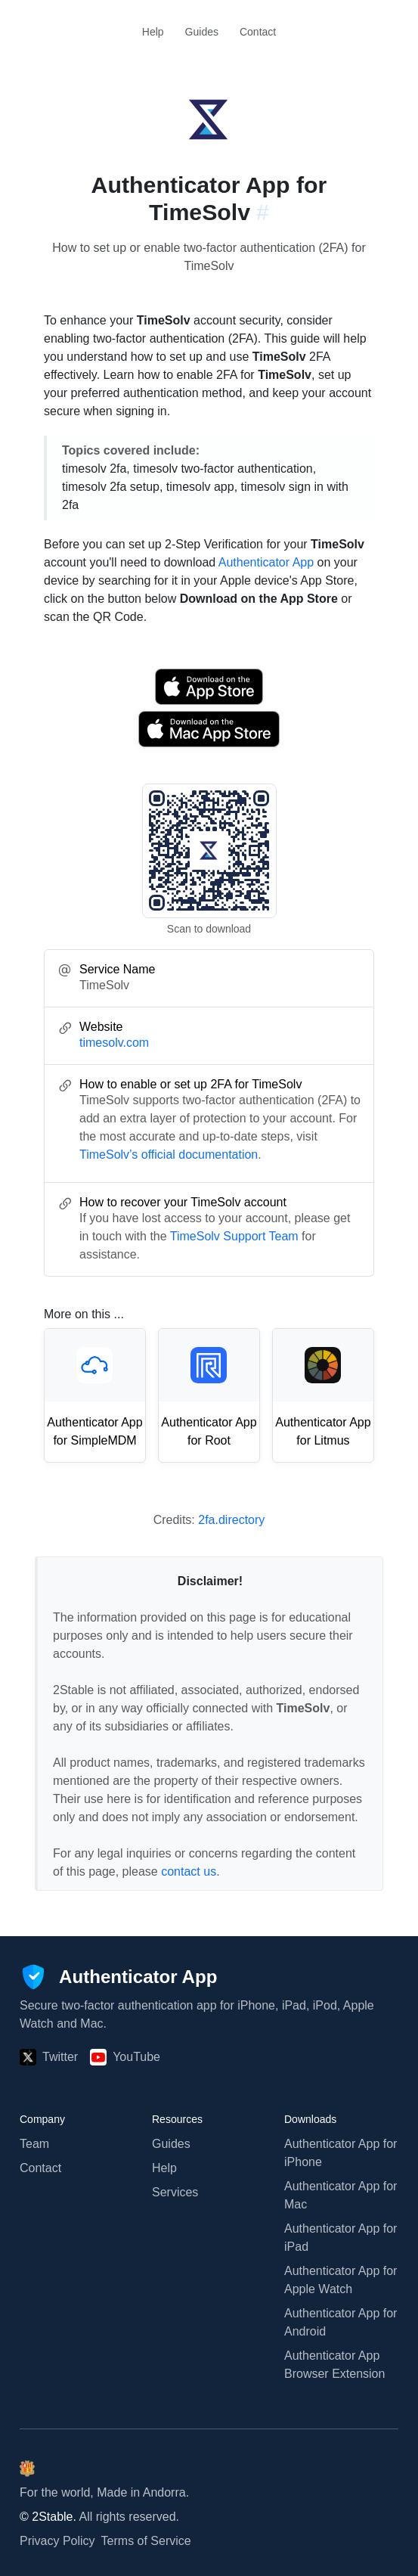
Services (175, 2192)
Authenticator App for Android (340, 2322)
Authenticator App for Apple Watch (340, 2279)
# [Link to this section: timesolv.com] (262, 212)
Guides (201, 32)
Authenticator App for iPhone (340, 2152)
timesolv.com (114, 1042)
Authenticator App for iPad (340, 2237)
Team (34, 2143)
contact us (188, 1871)
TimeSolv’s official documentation (168, 1154)
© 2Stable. (48, 2516)
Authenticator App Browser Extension (334, 2364)
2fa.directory (231, 1519)
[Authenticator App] (118, 1977)
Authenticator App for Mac (340, 2195)
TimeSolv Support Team (234, 1236)
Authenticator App (266, 562)
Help (153, 32)
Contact (258, 32)
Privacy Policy (57, 2540)
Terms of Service (146, 2540)
